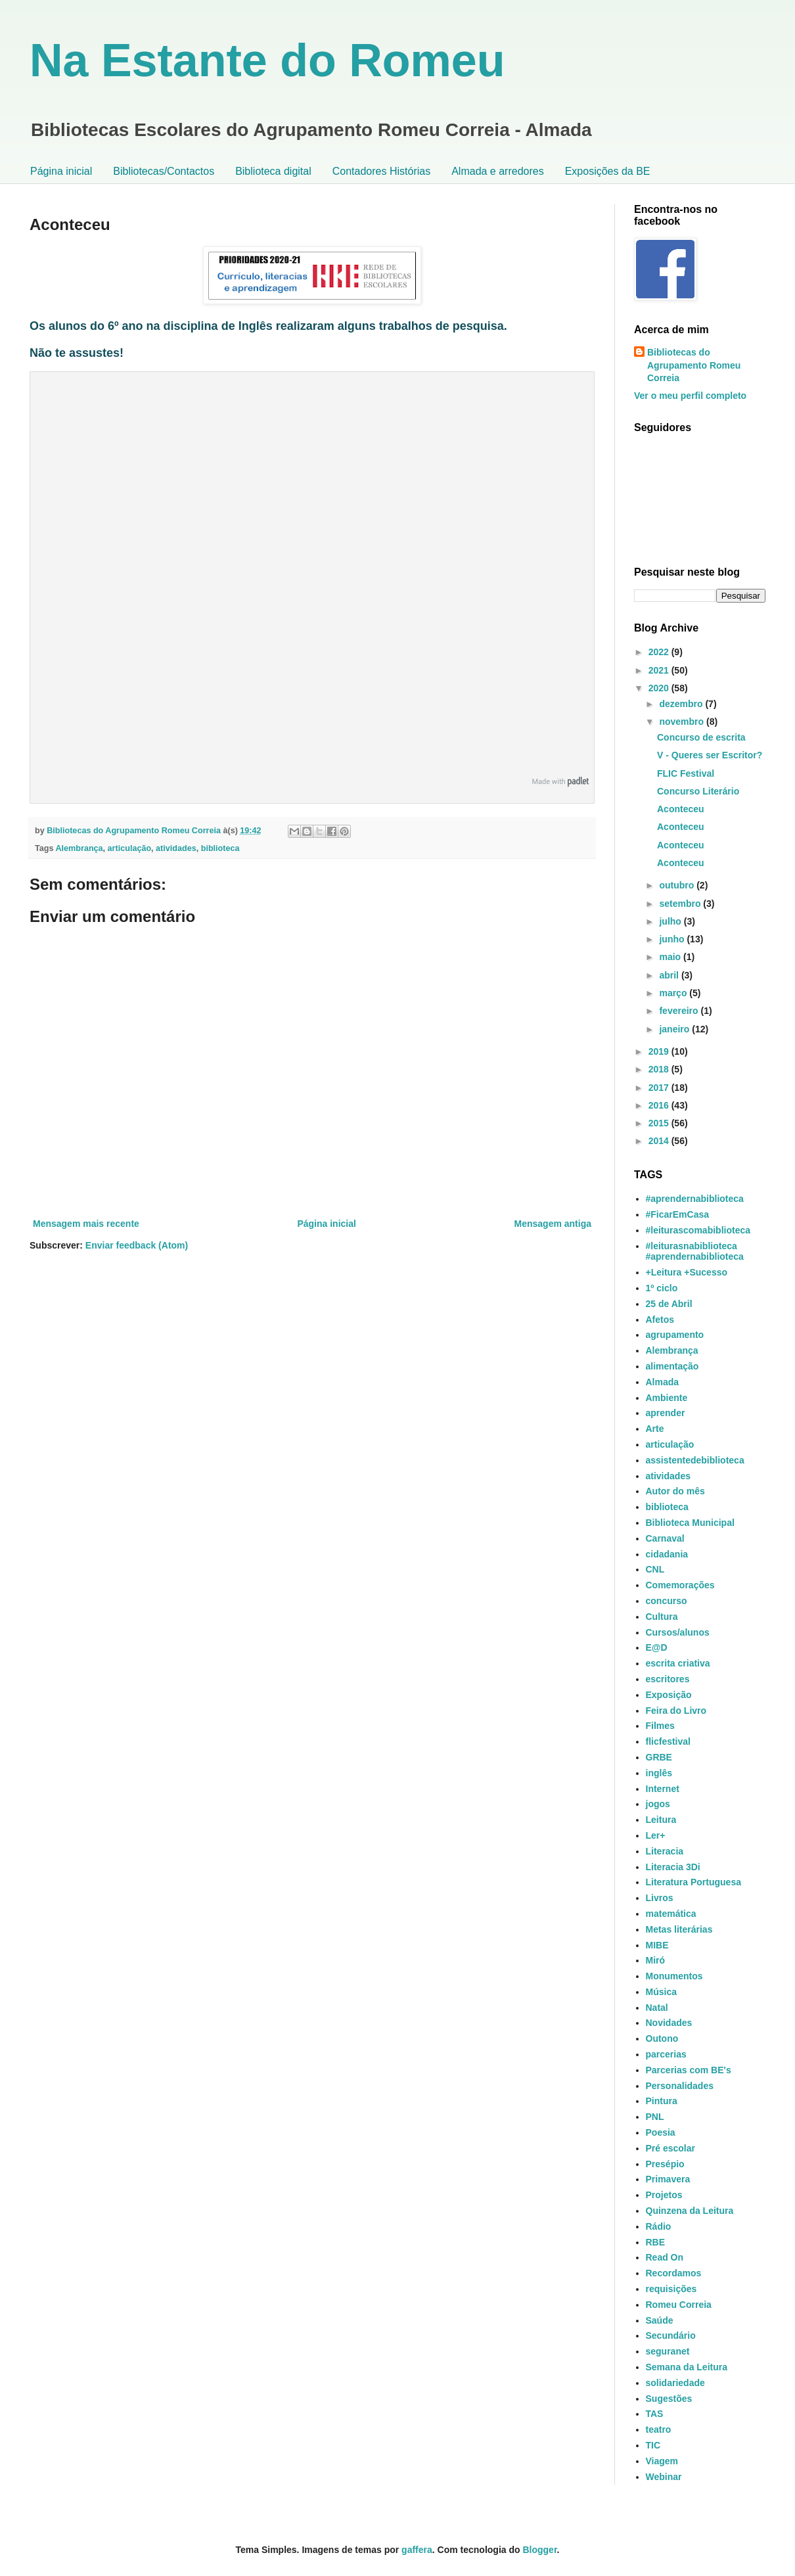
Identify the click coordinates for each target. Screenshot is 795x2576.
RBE (656, 2242)
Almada (662, 1382)
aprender (665, 1413)
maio (671, 957)
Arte (655, 1428)
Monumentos (674, 1976)
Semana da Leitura (687, 2367)
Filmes (660, 1725)
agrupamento (675, 1334)
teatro (658, 2429)
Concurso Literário (698, 791)
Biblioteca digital (273, 171)
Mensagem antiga (552, 1223)
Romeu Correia (679, 2304)
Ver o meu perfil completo (690, 395)
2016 (659, 1105)
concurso (666, 1601)
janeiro (675, 1029)
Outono (662, 2038)
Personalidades (680, 2086)
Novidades (669, 2022)
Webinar (664, 2477)
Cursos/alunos (678, 1632)
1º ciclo (662, 1288)
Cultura (662, 1616)
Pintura (661, 2101)
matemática (671, 1913)
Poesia (660, 2132)
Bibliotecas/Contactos (163, 171)
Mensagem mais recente (86, 1223)
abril (670, 975)
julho (671, 921)
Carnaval (665, 1538)
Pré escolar (671, 2148)
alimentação (672, 1366)
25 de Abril (669, 1304)
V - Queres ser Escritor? (709, 755)
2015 (659, 1123)
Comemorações (680, 1585)
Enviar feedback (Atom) (136, 1245)
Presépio (665, 2164)
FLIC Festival (685, 773)
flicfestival (668, 1741)
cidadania (667, 1554)
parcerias (666, 2054)
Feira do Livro (676, 1710)
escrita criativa (678, 1663)
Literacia (665, 1851)
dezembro (682, 704)
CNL (655, 1569)
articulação (130, 848)
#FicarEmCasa (678, 1214)
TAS (655, 2413)
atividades (176, 848)
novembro (682, 721)
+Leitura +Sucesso (687, 1272)
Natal (657, 2007)
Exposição (669, 1695)
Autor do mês (675, 1491)
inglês (659, 1773)
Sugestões (669, 2398)
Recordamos (674, 2273)
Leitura (661, 1819)
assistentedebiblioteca (695, 1460)
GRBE (659, 1757)
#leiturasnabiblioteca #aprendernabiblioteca (695, 1251)
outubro (677, 885)
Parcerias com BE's (688, 2070)
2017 (659, 1087)
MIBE (657, 1945)
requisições (671, 2289)
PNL (655, 2116)
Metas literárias (679, 1929)
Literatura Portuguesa (693, 1882)
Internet (662, 1788)
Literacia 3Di (673, 1867)
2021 (659, 670)
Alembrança (79, 848)
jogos (658, 1804)
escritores (668, 1679)
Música (661, 1992)
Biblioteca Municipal (690, 1522)
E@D (657, 1647)
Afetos (660, 1319)
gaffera (416, 2549)
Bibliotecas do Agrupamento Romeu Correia (693, 365)
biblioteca (220, 848)
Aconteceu (680, 809)
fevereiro (679, 1010)
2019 (659, 1051)
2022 (659, 652)
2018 (659, 1069)
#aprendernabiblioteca (695, 1198)
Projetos (664, 2195)
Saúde (659, 2320)
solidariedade (675, 2383)
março (674, 993)
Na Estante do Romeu (267, 60)
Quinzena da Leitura (690, 2210)
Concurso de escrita (701, 737)
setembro (681, 903)
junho (673, 939)
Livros (659, 1898)
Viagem (662, 2461)
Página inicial (61, 171)
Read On (665, 2257)
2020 (659, 688)
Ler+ (656, 1835)
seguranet (668, 2351)
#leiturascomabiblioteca (698, 1230)
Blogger (539, 2549)
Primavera (668, 2179)
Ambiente (667, 1397)
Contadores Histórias (381, 171)
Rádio (658, 2226)
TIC (653, 2445)
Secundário (671, 2335)
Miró (656, 1960)
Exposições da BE (607, 171)
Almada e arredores (497, 171)
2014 (659, 1141)
